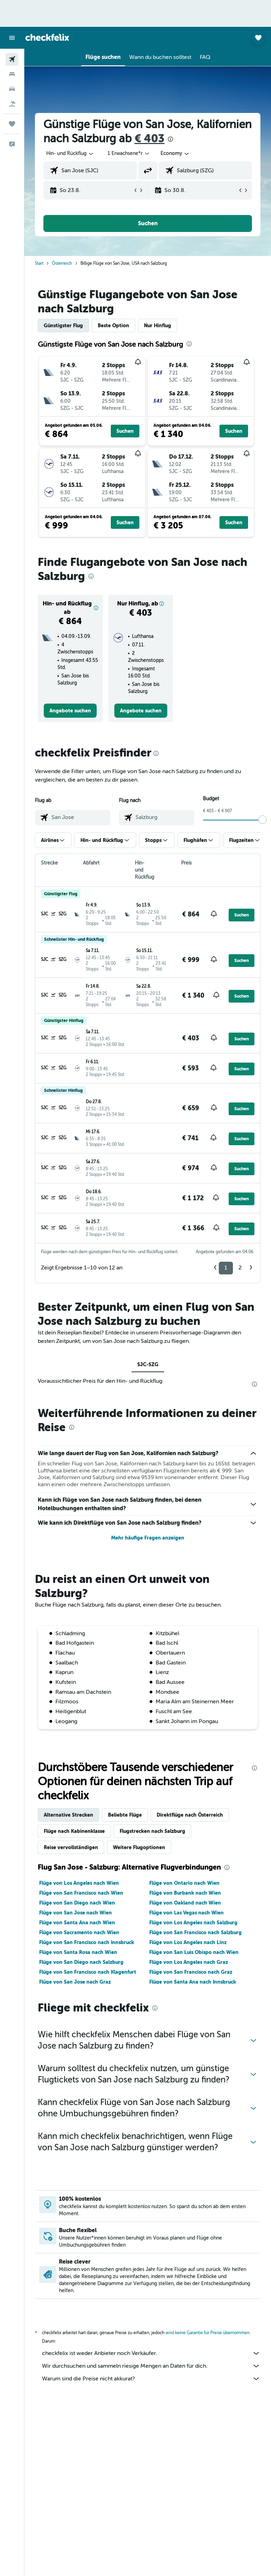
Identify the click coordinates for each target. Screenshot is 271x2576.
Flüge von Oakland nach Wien (185, 1903)
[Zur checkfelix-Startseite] (47, 37)
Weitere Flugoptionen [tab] (139, 1847)
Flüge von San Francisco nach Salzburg (195, 1932)
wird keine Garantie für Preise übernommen (207, 2332)
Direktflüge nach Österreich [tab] (190, 1815)
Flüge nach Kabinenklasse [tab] (74, 1831)
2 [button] (240, 1268)
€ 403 (149, 138)
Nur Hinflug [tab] (157, 325)
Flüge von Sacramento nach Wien (79, 1932)
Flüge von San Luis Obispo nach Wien (194, 1952)
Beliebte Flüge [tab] (125, 1815)
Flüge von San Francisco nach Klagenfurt (87, 1972)
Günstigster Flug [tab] (63, 325)
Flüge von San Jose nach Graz (75, 1982)
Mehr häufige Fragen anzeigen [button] (147, 1538)
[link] (70, 711)
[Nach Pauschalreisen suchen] (12, 104)
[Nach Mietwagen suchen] (12, 89)
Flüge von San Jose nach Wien (75, 1912)
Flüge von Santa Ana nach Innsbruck (192, 1982)
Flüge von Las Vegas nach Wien (186, 1912)
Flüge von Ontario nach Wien (184, 1883)
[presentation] (170, 139)
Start (39, 263)
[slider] (262, 819)
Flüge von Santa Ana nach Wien (77, 1922)
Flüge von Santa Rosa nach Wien (78, 1952)
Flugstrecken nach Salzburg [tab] (152, 1831)
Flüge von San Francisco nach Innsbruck (86, 1942)
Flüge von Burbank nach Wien (185, 1893)
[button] (12, 38)
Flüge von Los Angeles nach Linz (188, 1942)
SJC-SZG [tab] (147, 1364)
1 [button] (225, 1268)
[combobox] (175, 153)
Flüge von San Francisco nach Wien (81, 1893)
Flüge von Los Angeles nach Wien (79, 1883)
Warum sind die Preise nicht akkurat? (151, 2378)
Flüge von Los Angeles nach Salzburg (193, 1922)
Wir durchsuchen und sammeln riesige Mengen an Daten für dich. (151, 2366)
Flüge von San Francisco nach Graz (190, 1972)
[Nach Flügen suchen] (12, 59)
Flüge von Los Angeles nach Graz (188, 1962)
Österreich (62, 263)
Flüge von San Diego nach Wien (77, 1903)
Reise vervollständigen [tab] (71, 1847)
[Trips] (12, 124)
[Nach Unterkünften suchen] (12, 74)
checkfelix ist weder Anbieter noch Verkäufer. (151, 2353)
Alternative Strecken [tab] (68, 1815)
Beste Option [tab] (113, 325)
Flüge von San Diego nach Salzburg (81, 1962)
